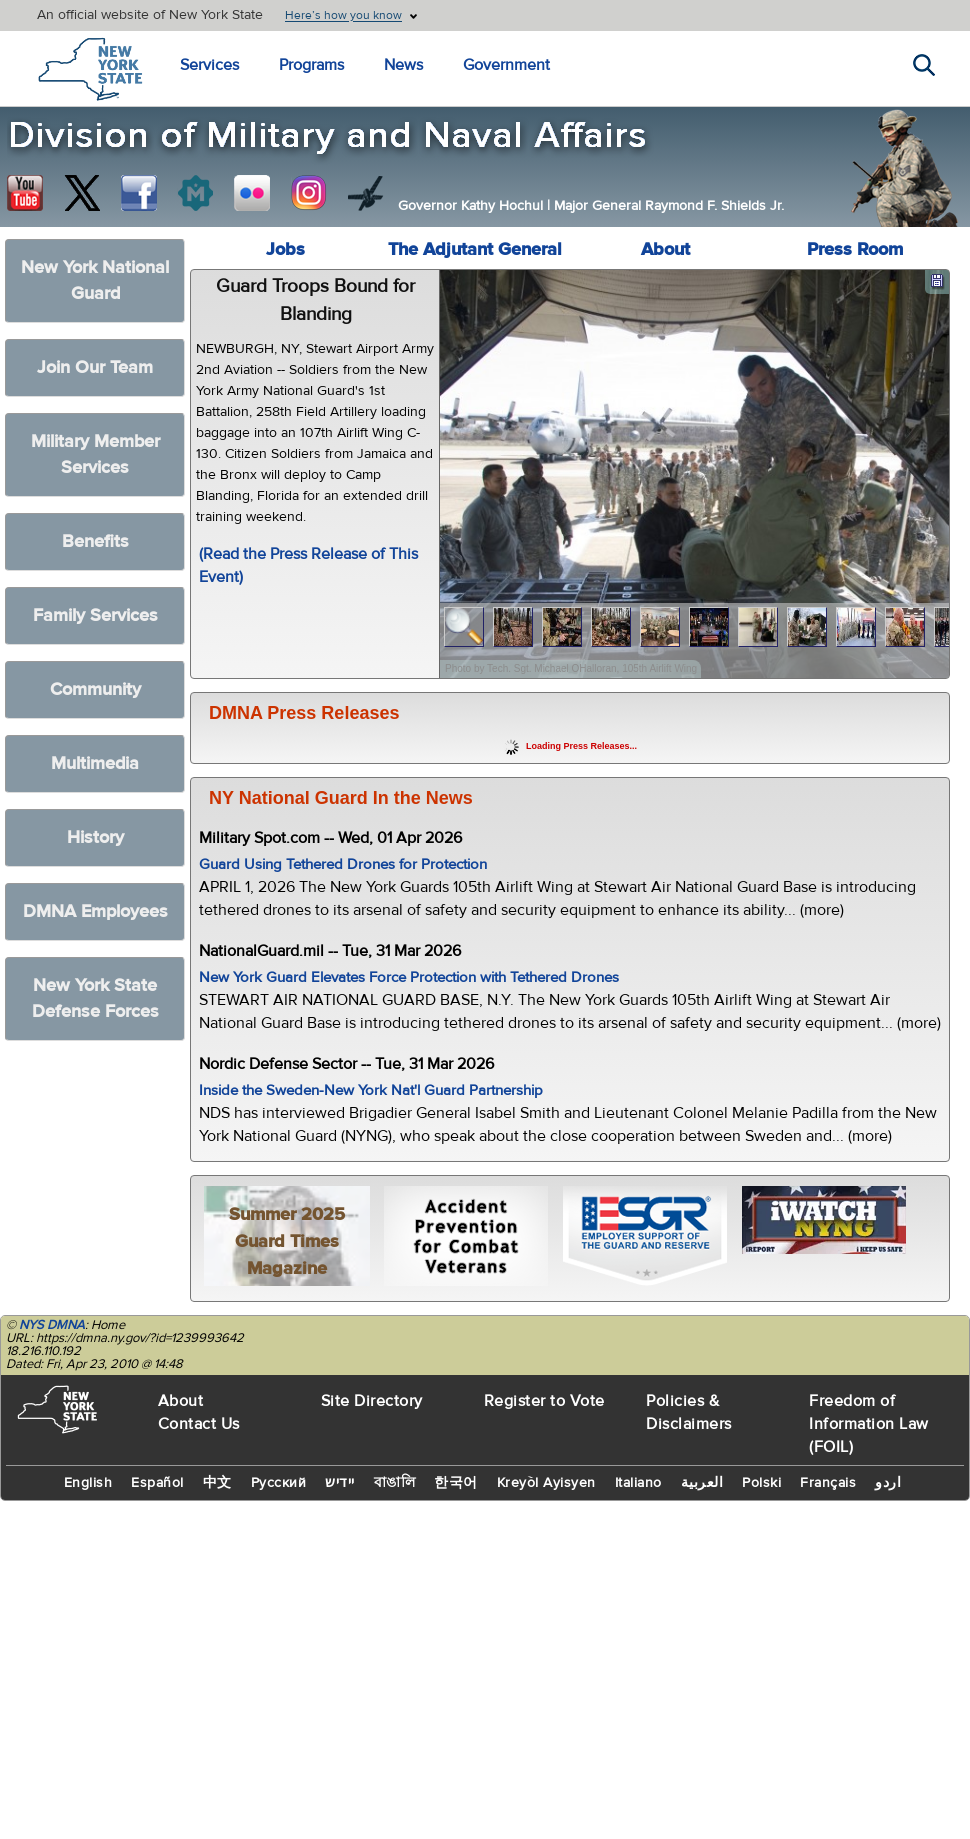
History (95, 837)
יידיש (340, 1483)
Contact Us (199, 1424)
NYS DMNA (52, 1325)
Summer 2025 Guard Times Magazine (287, 1241)
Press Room (855, 249)
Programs (311, 65)
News (403, 65)
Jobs (285, 249)
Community (95, 689)
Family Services (95, 615)
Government (506, 65)
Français (828, 1483)
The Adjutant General (475, 249)
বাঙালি (395, 1483)
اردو (888, 1483)
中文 (217, 1483)
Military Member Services (95, 454)
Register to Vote (544, 1401)
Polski (761, 1483)
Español (157, 1483)
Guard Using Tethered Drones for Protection (343, 864)
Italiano (638, 1483)
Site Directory (372, 1401)
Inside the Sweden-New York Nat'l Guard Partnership (371, 1090)
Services (209, 65)
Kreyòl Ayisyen (546, 1483)
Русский (279, 1483)
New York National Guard (95, 280)
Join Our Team (95, 367)
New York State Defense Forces (95, 998)
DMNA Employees (95, 911)
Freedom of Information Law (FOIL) (869, 1424)
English (88, 1483)
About (665, 249)
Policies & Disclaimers (689, 1412)
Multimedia (95, 763)
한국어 (456, 1483)
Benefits (95, 541)
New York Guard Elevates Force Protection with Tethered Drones (409, 977)
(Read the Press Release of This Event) (308, 565)
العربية (702, 1483)
